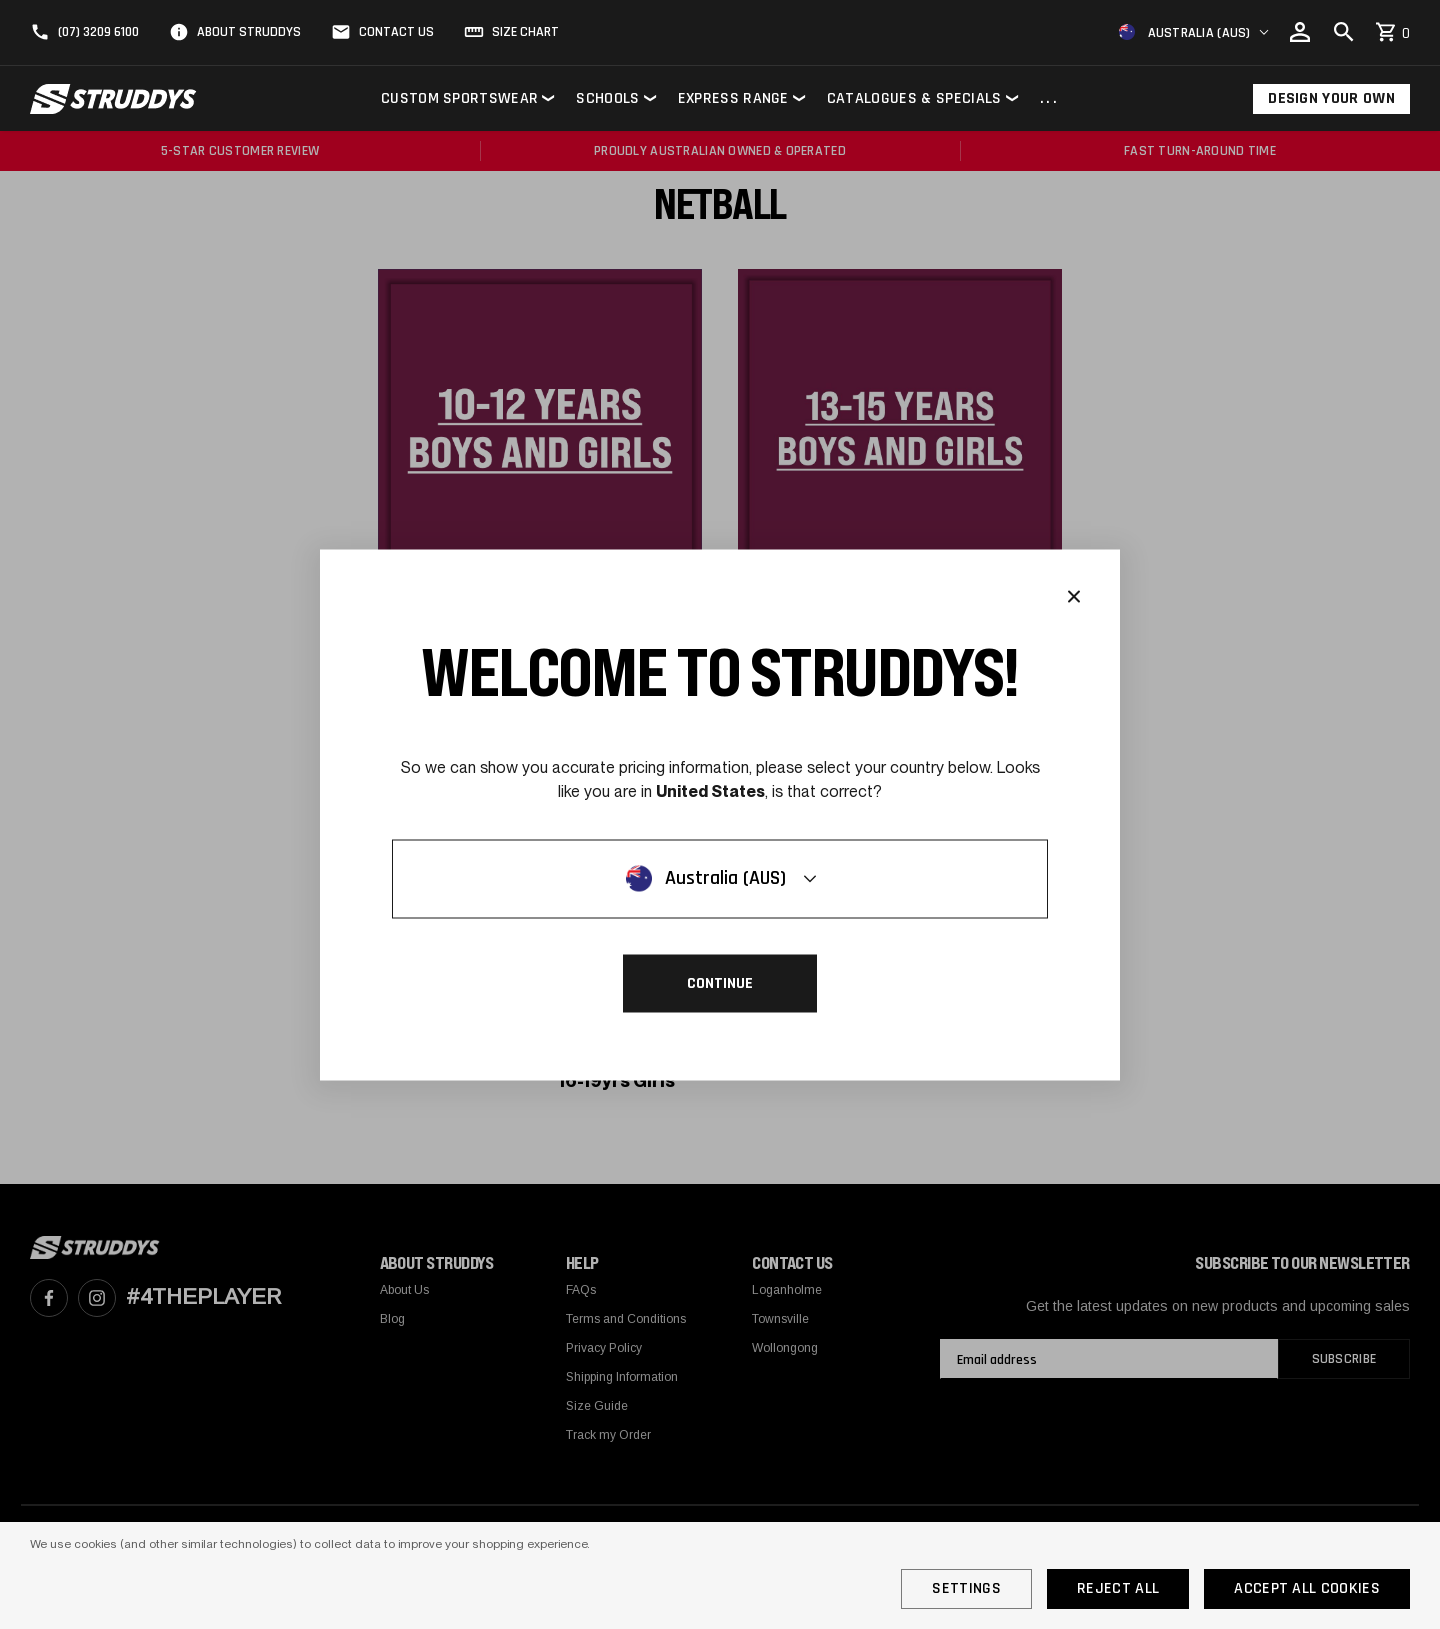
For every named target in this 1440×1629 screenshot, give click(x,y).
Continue (720, 982)
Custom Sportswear (459, 98)
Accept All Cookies (1307, 1588)
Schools (607, 98)
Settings (966, 1588)
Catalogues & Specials (914, 98)
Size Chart (525, 32)
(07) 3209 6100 (98, 32)
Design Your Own (1331, 98)
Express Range (733, 98)
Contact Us (396, 32)
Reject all (1118, 1588)
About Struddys (249, 32)
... (1050, 99)
